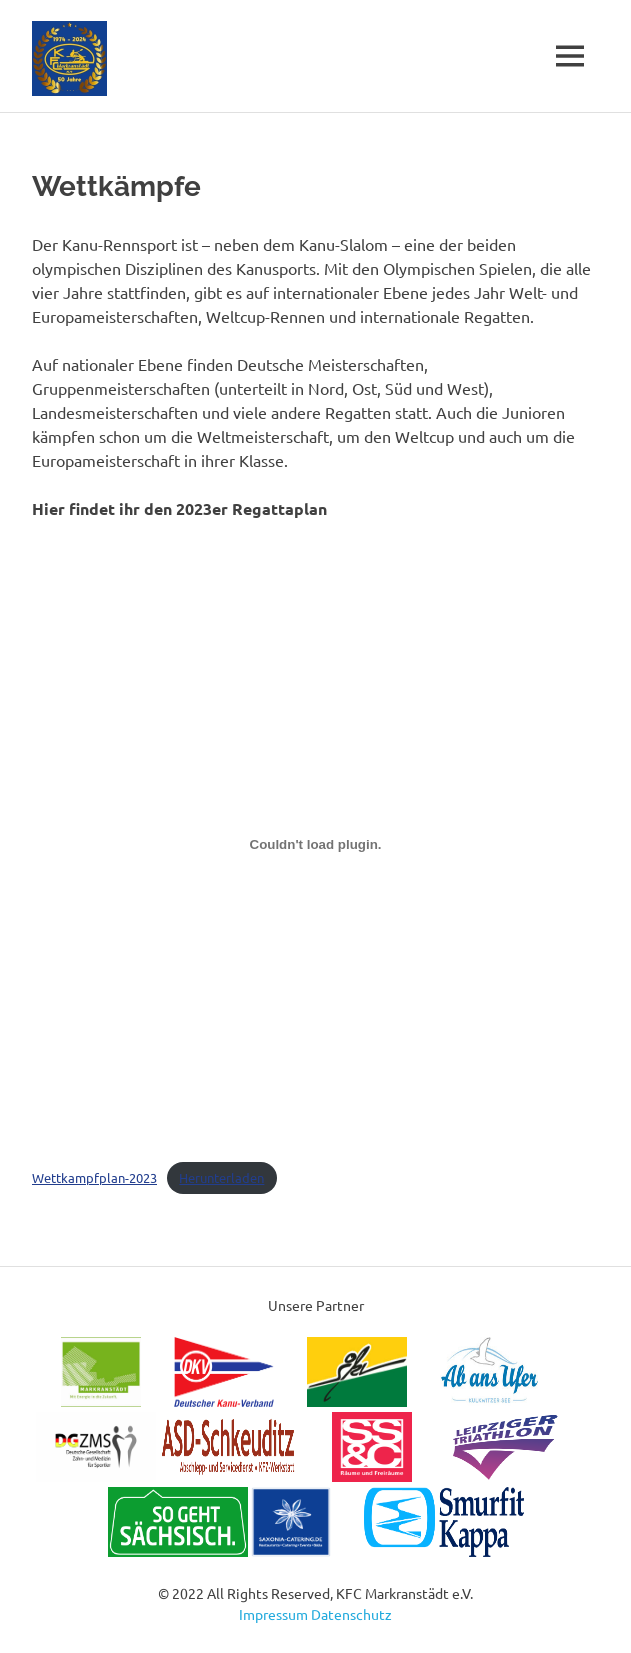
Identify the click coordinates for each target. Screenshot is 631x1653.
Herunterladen (221, 1177)
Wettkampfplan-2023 (94, 1177)
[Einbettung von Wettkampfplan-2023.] (315, 845)
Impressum (273, 1614)
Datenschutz (351, 1614)
